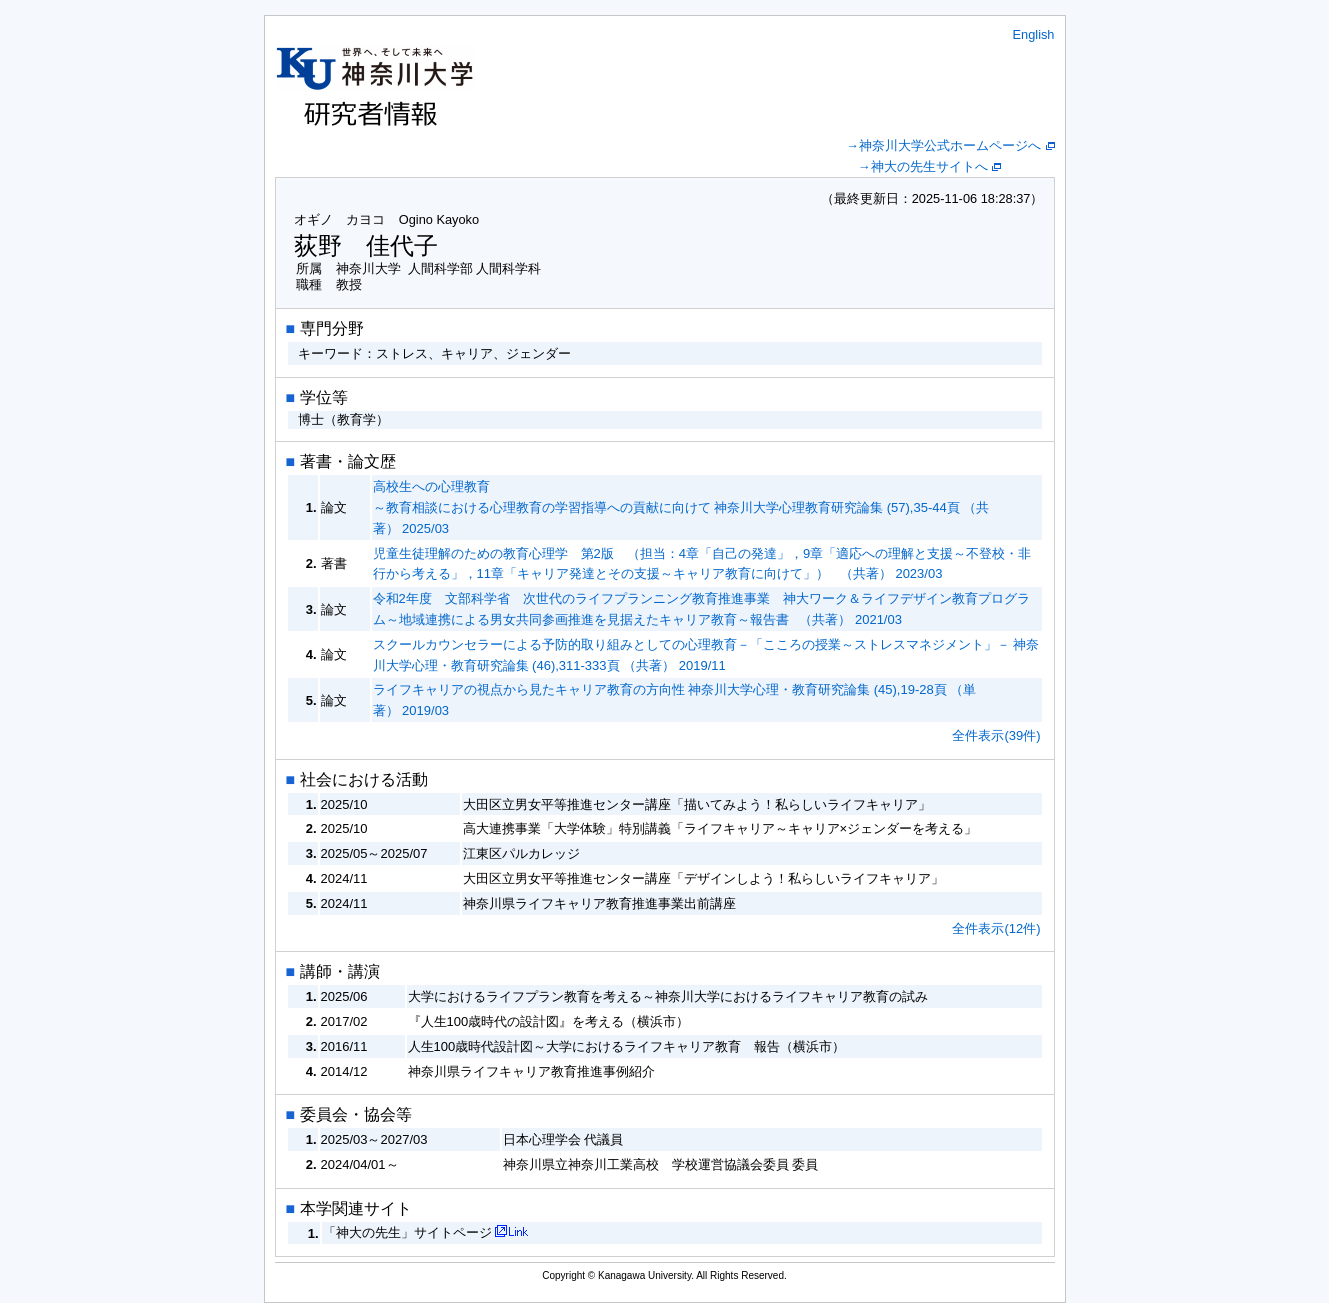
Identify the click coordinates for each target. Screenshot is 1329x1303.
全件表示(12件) (996, 928)
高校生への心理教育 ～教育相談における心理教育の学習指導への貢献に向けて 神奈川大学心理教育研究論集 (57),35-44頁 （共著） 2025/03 (681, 507)
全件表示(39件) (996, 735)
